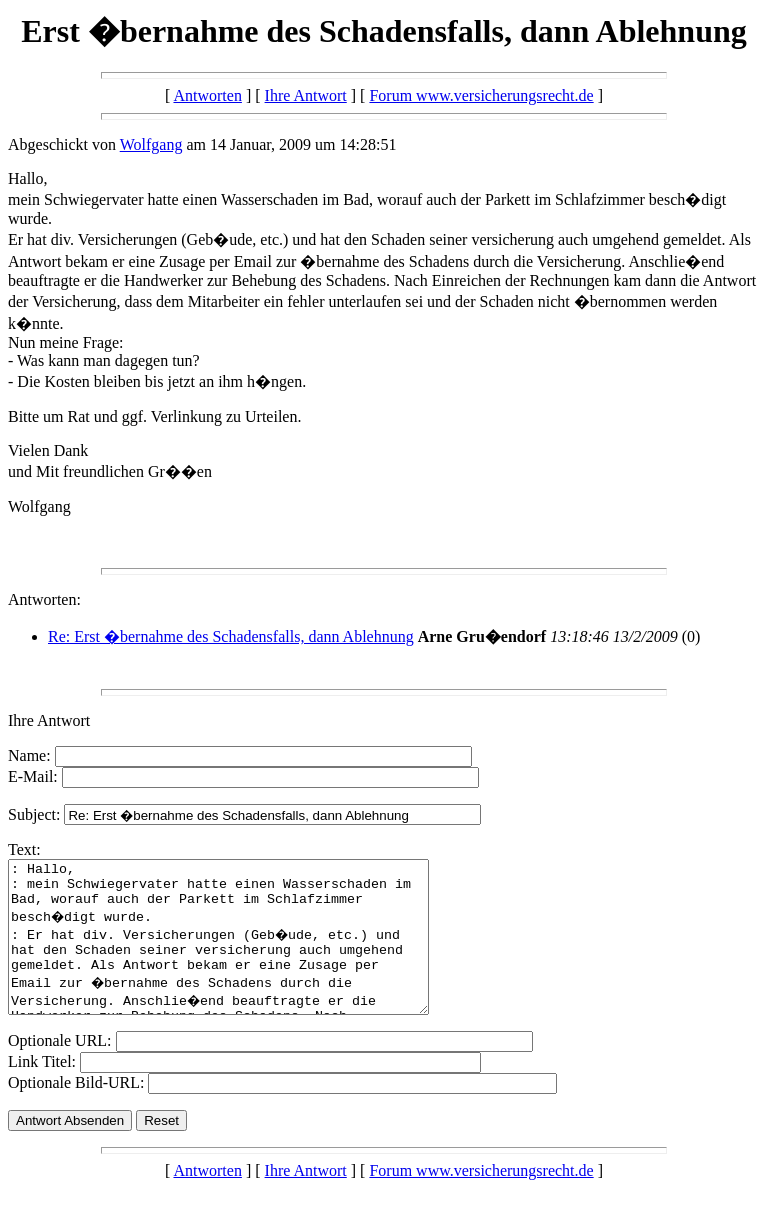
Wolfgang (151, 144)
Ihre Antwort (306, 95)
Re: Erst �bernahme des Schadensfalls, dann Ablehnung (231, 636)
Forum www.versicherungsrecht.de (481, 95)
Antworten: (44, 599)
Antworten (207, 95)
